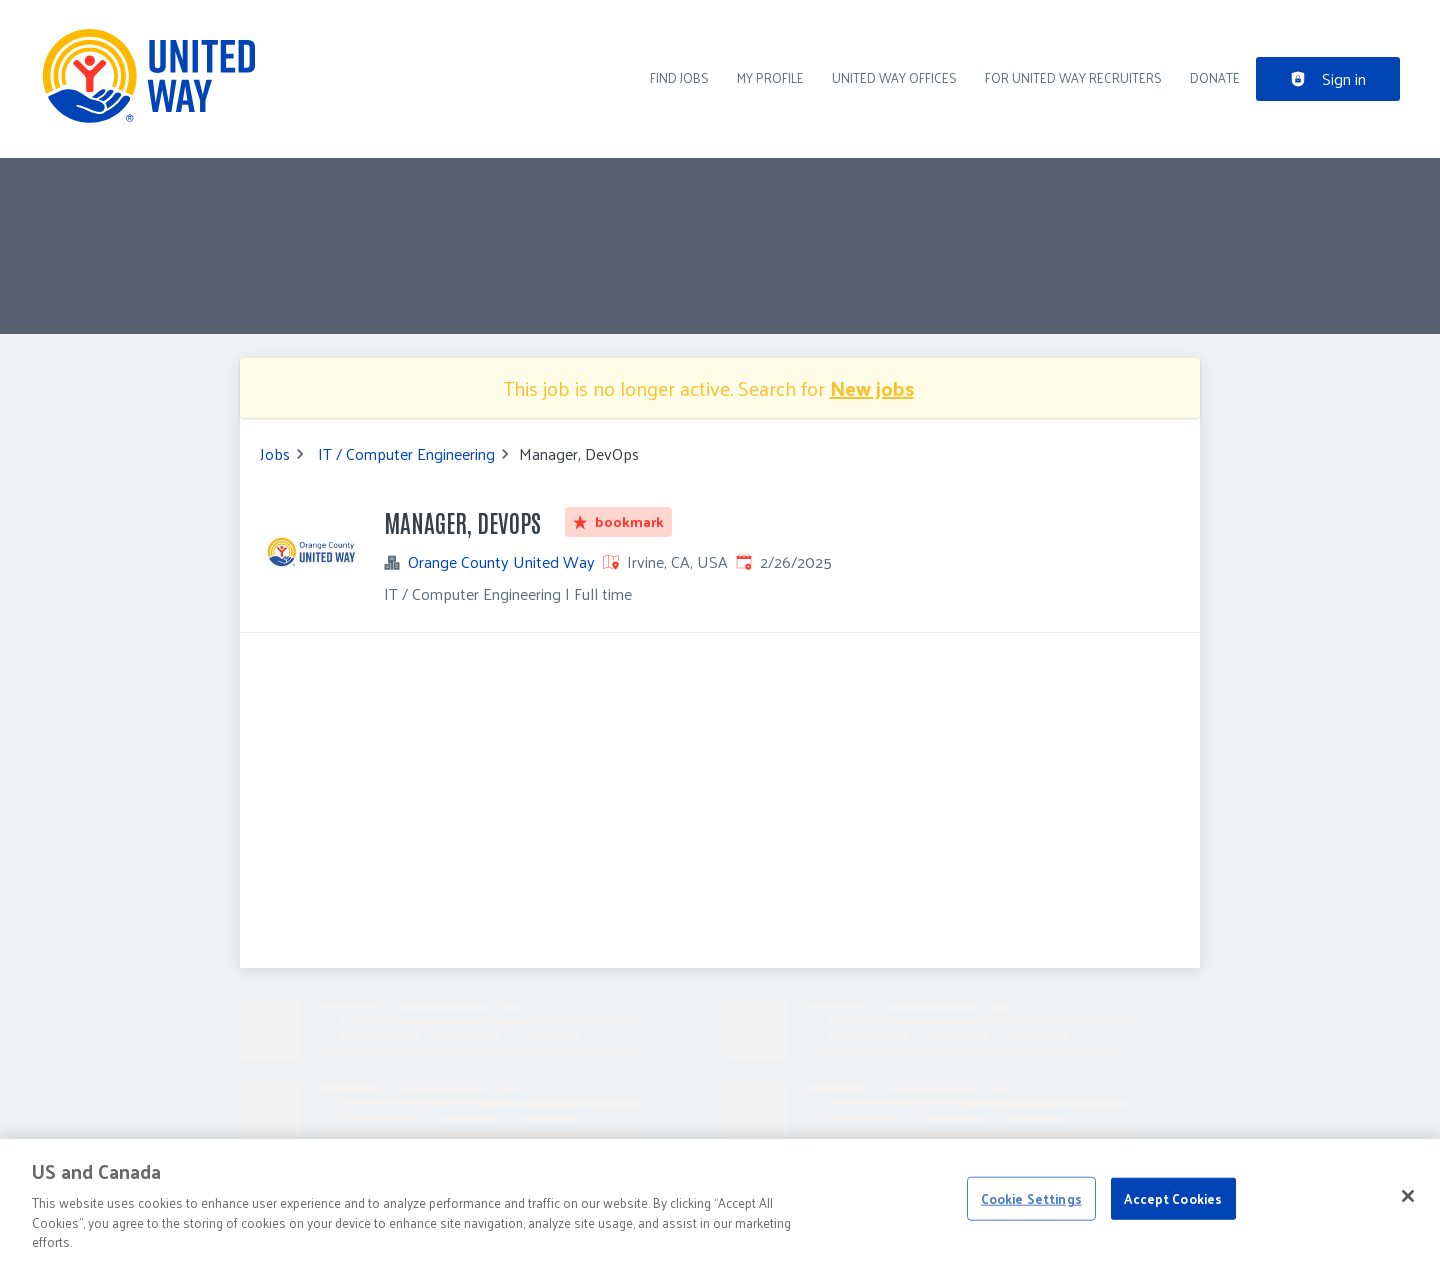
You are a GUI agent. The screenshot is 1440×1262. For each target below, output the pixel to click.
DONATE (1215, 77)
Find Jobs (679, 77)
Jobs (275, 454)
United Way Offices (894, 77)
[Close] (1408, 1196)
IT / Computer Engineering (406, 454)
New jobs (872, 388)
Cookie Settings (1031, 1198)
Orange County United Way (501, 562)
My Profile (770, 77)
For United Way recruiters (1073, 77)
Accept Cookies (1173, 1198)
